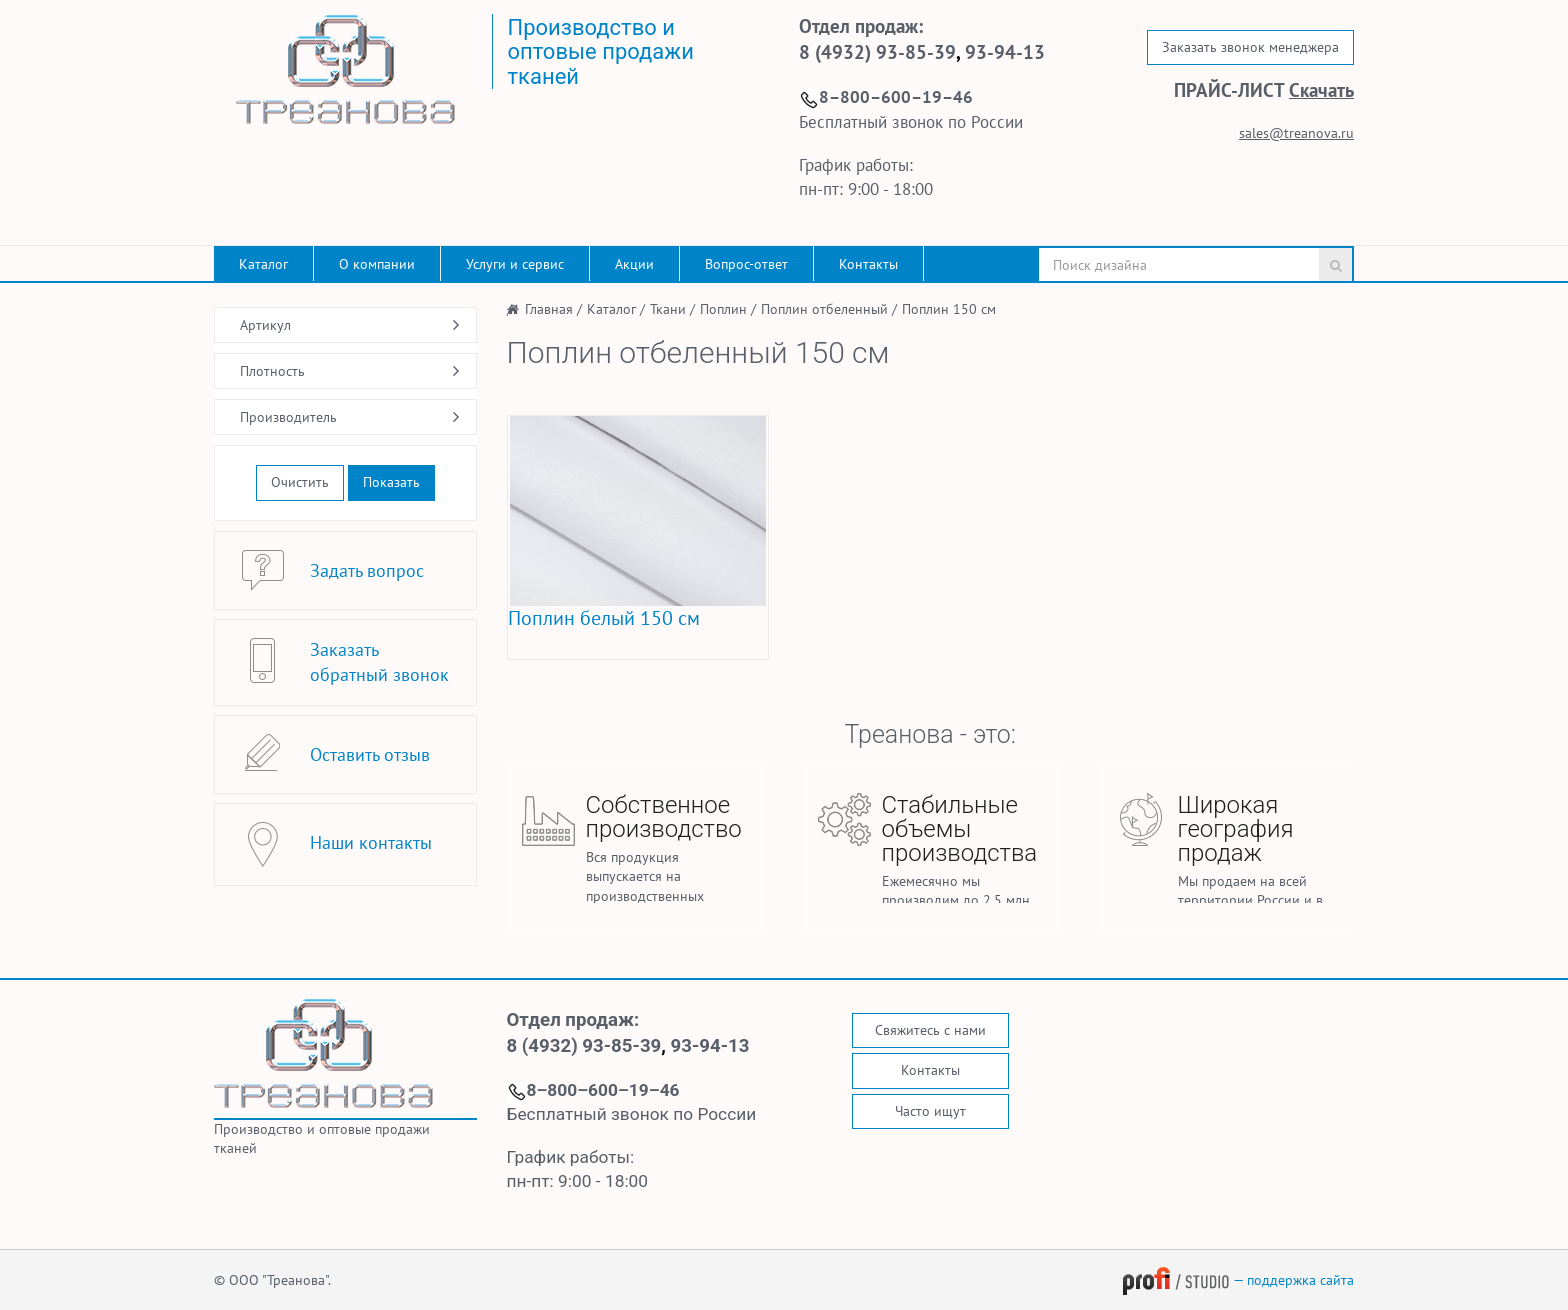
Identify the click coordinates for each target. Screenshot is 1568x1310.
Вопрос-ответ (746, 264)
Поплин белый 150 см (604, 618)
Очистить (300, 482)
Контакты (868, 264)
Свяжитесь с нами (930, 1030)
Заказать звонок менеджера (1250, 47)
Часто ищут (930, 1111)
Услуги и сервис (515, 264)
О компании (377, 264)
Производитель (288, 417)
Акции (634, 264)
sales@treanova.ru (1296, 133)
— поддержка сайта (1238, 1280)
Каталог (263, 264)
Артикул (265, 325)
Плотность (272, 371)
